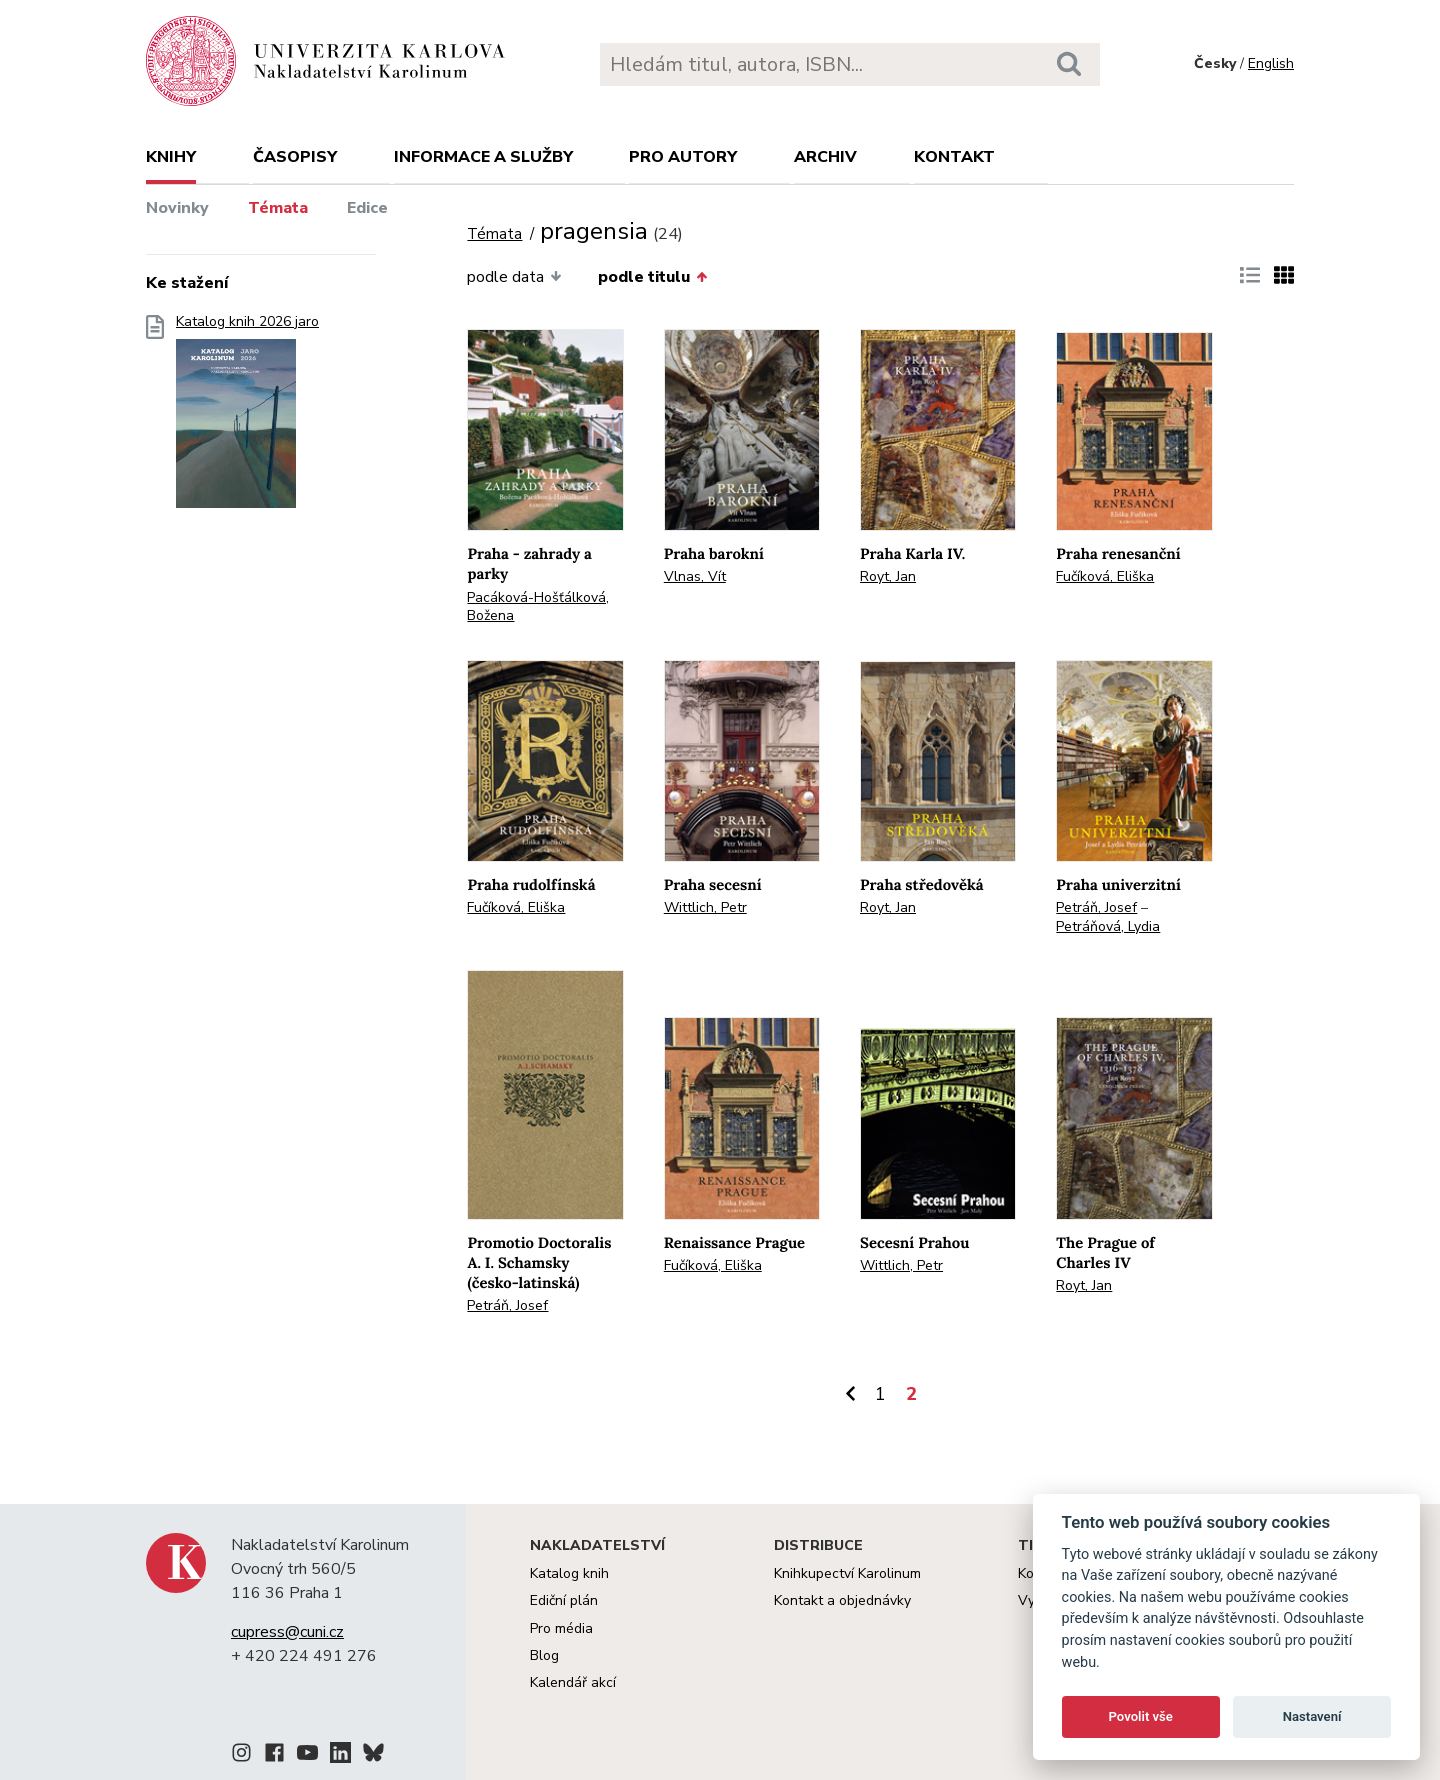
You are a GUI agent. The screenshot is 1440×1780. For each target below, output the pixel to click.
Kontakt (954, 157)
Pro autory (683, 157)
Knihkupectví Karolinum (847, 1573)
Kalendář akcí (573, 1682)
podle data (514, 277)
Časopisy (295, 157)
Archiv (825, 157)
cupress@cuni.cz (287, 1632)
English (1271, 63)
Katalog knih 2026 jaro (247, 417)
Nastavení (1312, 1716)
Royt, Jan (888, 576)
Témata (278, 208)
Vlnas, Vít (695, 576)
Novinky (177, 208)
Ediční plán (564, 1600)
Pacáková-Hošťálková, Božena (538, 607)
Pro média (561, 1628)
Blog (544, 1655)
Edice (367, 208)
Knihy (171, 157)
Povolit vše (1141, 1716)
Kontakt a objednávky (842, 1600)
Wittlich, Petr (705, 907)
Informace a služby (483, 157)
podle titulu (652, 277)
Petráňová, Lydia (1108, 926)
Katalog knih (569, 1573)
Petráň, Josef (1096, 907)
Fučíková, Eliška (1105, 576)
